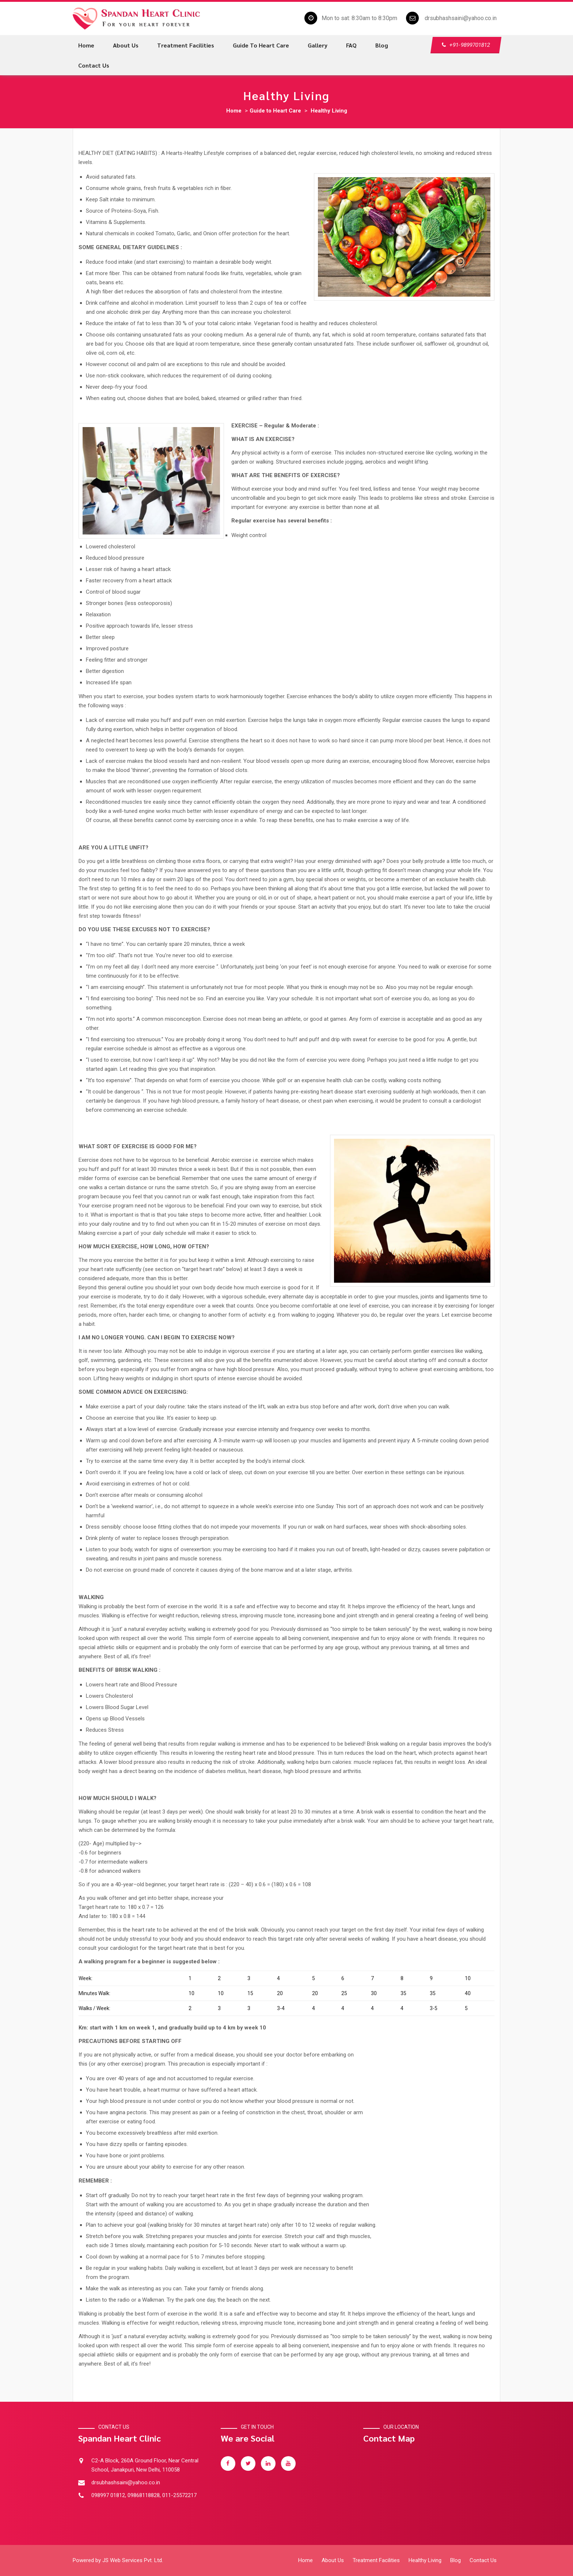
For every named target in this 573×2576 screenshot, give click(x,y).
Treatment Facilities (185, 45)
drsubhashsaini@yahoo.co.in (461, 18)
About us (125, 45)
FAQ (351, 45)
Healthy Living (329, 110)
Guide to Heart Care (261, 45)
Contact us (93, 65)
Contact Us (483, 2560)
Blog (381, 45)
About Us (333, 2560)
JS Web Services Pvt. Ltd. (132, 2560)
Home (86, 45)
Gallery (317, 45)
